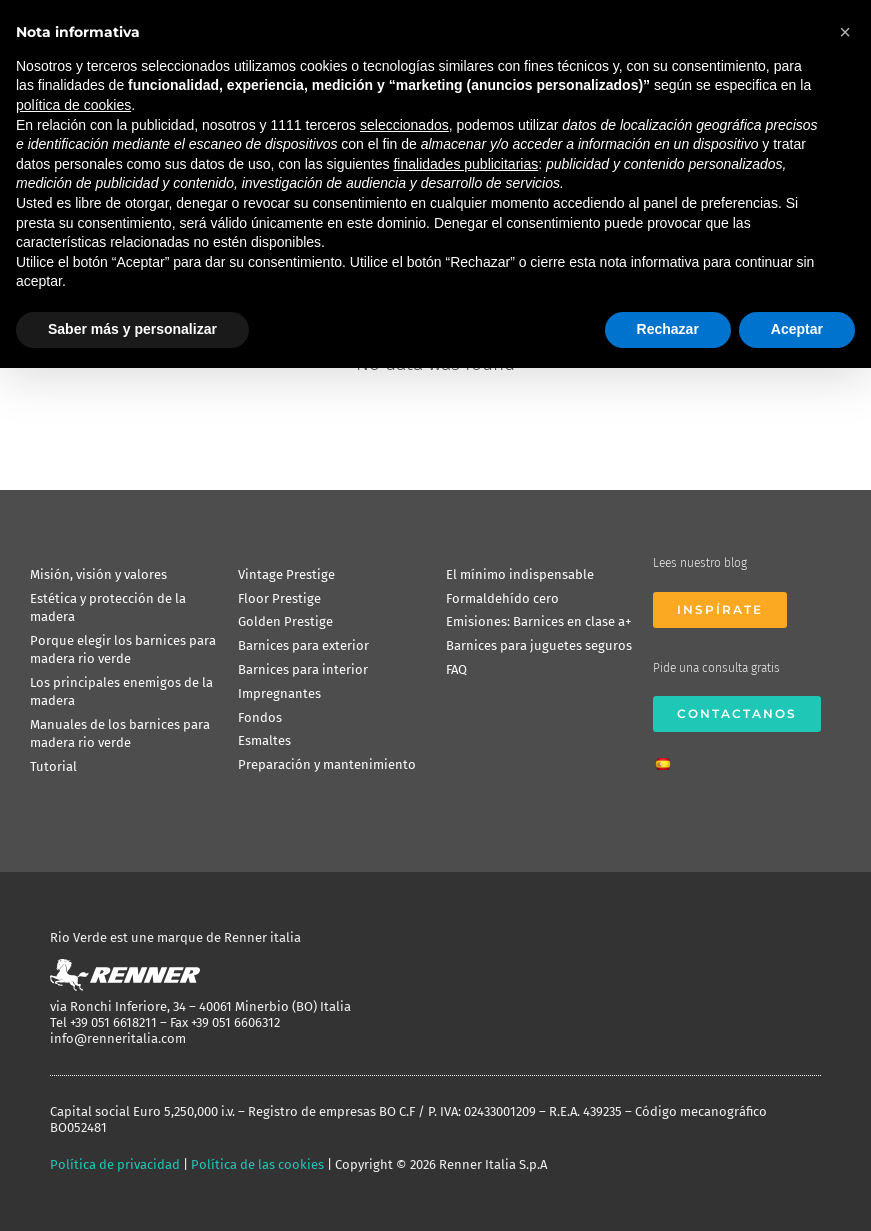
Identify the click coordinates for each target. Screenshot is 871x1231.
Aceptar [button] (797, 329)
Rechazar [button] (668, 329)
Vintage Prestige (286, 574)
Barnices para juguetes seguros (539, 645)
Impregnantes (279, 693)
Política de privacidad (115, 1164)
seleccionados (404, 125)
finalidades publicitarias (465, 164)
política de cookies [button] (73, 105)
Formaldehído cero (502, 598)
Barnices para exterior (303, 645)
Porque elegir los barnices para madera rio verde (123, 649)
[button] (845, 32)
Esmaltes (264, 740)
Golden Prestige (285, 621)
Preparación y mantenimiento (327, 764)
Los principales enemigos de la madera (121, 691)
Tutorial (53, 766)
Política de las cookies (257, 1164)
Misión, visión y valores (98, 574)
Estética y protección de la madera (108, 607)
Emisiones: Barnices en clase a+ (538, 621)
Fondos (260, 717)
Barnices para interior (303, 669)
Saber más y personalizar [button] (132, 329)
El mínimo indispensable (520, 574)
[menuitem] (668, 758)
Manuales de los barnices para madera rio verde (120, 733)
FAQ (456, 669)
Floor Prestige (279, 598)
